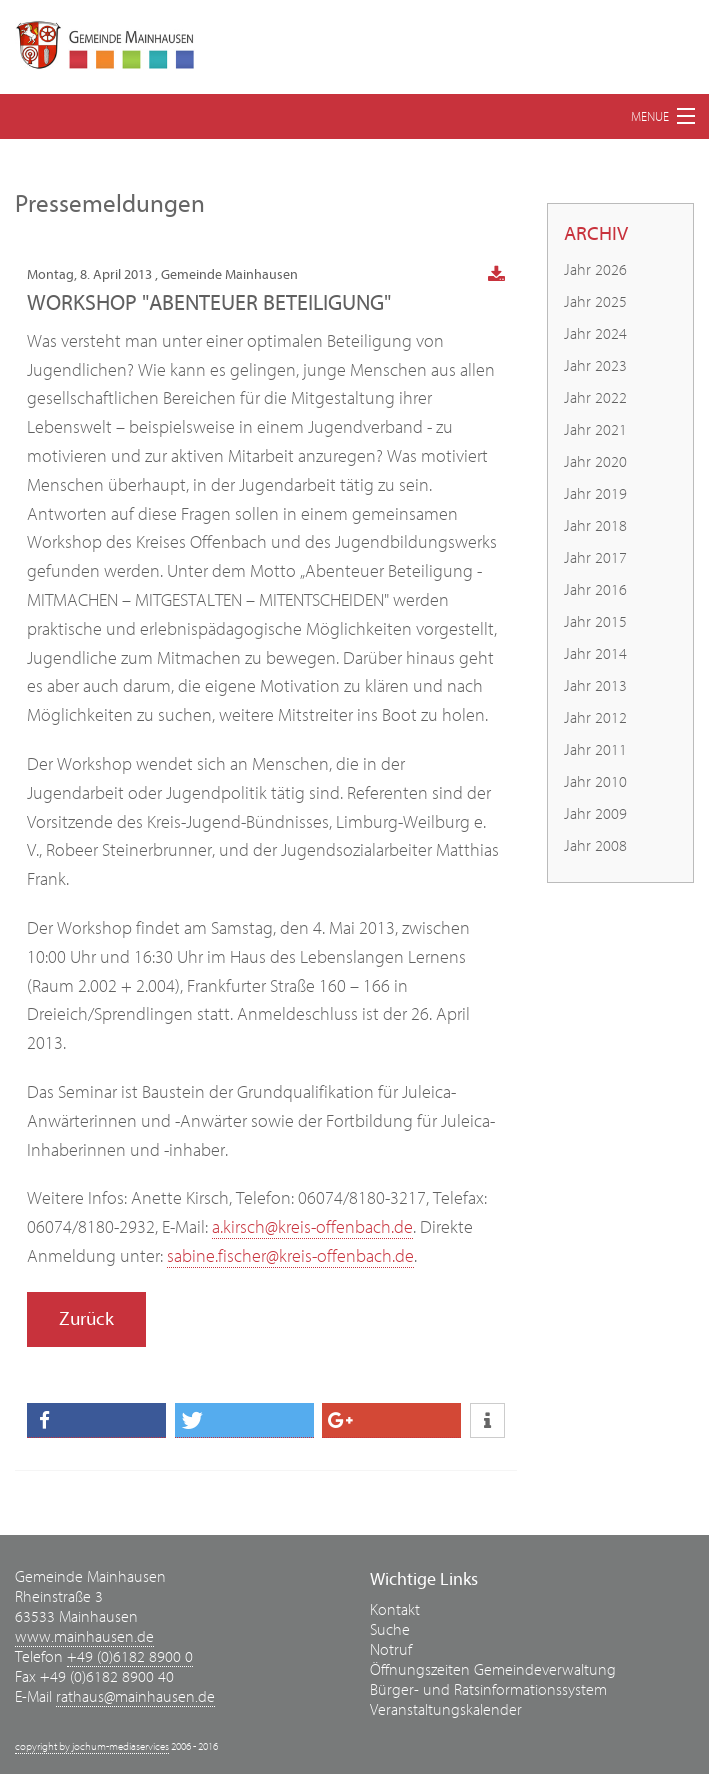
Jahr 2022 (595, 398)
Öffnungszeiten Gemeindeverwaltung (493, 1670)
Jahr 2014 (595, 654)
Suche (390, 1630)
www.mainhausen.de (84, 1637)
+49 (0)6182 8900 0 (130, 1657)
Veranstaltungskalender (446, 1710)
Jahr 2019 (595, 494)
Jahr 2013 (595, 686)
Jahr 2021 (595, 430)
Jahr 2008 (595, 846)
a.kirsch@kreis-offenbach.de (312, 1227)
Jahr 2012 (595, 718)
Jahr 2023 (595, 366)
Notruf (391, 1650)
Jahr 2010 (595, 782)
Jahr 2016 (595, 590)
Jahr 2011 (595, 750)
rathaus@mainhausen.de (135, 1697)
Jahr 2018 (595, 526)
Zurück (86, 1319)
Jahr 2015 (595, 622)
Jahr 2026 (595, 270)
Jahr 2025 (595, 302)
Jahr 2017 (595, 558)
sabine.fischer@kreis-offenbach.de (290, 1256)
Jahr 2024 (595, 334)
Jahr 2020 (595, 462)
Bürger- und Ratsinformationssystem (488, 1690)
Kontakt (395, 1610)
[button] (96, 1420)
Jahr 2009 (595, 814)
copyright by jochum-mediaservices (92, 1746)
